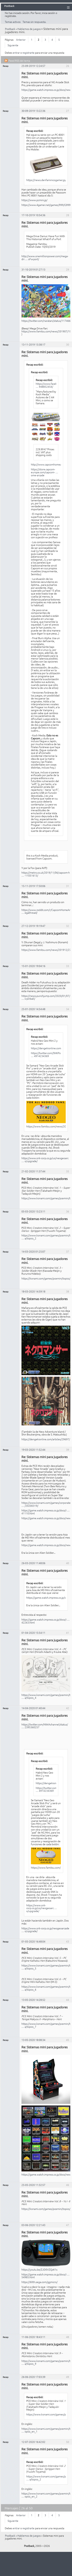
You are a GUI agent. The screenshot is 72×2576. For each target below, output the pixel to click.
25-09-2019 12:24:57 (33, 66)
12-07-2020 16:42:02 (33, 2442)
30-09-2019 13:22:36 (33, 111)
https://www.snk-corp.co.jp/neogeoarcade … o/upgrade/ (45, 1929)
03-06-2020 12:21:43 (33, 2225)
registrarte (28, 52)
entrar (16, 52)
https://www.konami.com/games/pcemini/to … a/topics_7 (46, 2025)
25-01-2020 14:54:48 (33, 1009)
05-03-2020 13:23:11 (33, 1211)
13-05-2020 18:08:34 (33, 2040)
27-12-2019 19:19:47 (33, 926)
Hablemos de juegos (29, 29)
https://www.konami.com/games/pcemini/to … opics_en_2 (46, 2495)
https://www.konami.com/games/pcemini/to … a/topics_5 (46, 1966)
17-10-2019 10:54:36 (33, 215)
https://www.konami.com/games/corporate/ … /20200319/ (46, 1504)
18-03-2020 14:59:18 (33, 1291)
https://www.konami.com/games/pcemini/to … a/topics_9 (46, 2362)
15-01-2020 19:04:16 (33, 966)
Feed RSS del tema (19, 60)
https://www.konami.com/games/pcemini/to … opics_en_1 (46, 2430)
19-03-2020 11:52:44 (33, 1449)
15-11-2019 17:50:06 (33, 886)
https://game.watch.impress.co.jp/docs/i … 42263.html (45, 1621)
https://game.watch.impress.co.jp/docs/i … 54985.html (45, 2275)
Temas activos (13, 22)
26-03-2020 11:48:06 (33, 1563)
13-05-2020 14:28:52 (33, 2000)
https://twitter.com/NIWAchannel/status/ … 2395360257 (44, 1725)
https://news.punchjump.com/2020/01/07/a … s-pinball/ (46, 997)
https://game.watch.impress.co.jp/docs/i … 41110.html (45, 1511)
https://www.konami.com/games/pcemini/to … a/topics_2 (46, 1236)
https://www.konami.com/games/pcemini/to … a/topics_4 (46, 1696)
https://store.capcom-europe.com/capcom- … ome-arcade (44, 472)
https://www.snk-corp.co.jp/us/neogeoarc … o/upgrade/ (44, 1159)
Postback (10, 29)
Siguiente (13, 45)
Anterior (21, 39)
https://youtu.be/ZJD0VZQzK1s (39, 2269)
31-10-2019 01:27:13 (33, 269)
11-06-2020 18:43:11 (33, 2337)
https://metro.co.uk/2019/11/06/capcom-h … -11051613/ (45, 874)
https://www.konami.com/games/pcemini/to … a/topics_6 (46, 1988)
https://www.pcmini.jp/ (34, 200)
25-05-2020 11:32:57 (33, 2185)
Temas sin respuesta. (34, 22)
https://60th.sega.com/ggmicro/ (39, 2282)
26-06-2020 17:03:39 (33, 2377)
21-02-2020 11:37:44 (33, 1171)
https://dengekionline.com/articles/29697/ (45, 1439)
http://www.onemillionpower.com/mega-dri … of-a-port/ (44, 257)
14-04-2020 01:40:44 (33, 1708)
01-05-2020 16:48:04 (33, 1941)
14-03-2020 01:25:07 (33, 1251)
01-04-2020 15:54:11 (33, 1632)
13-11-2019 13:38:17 (33, 344)
